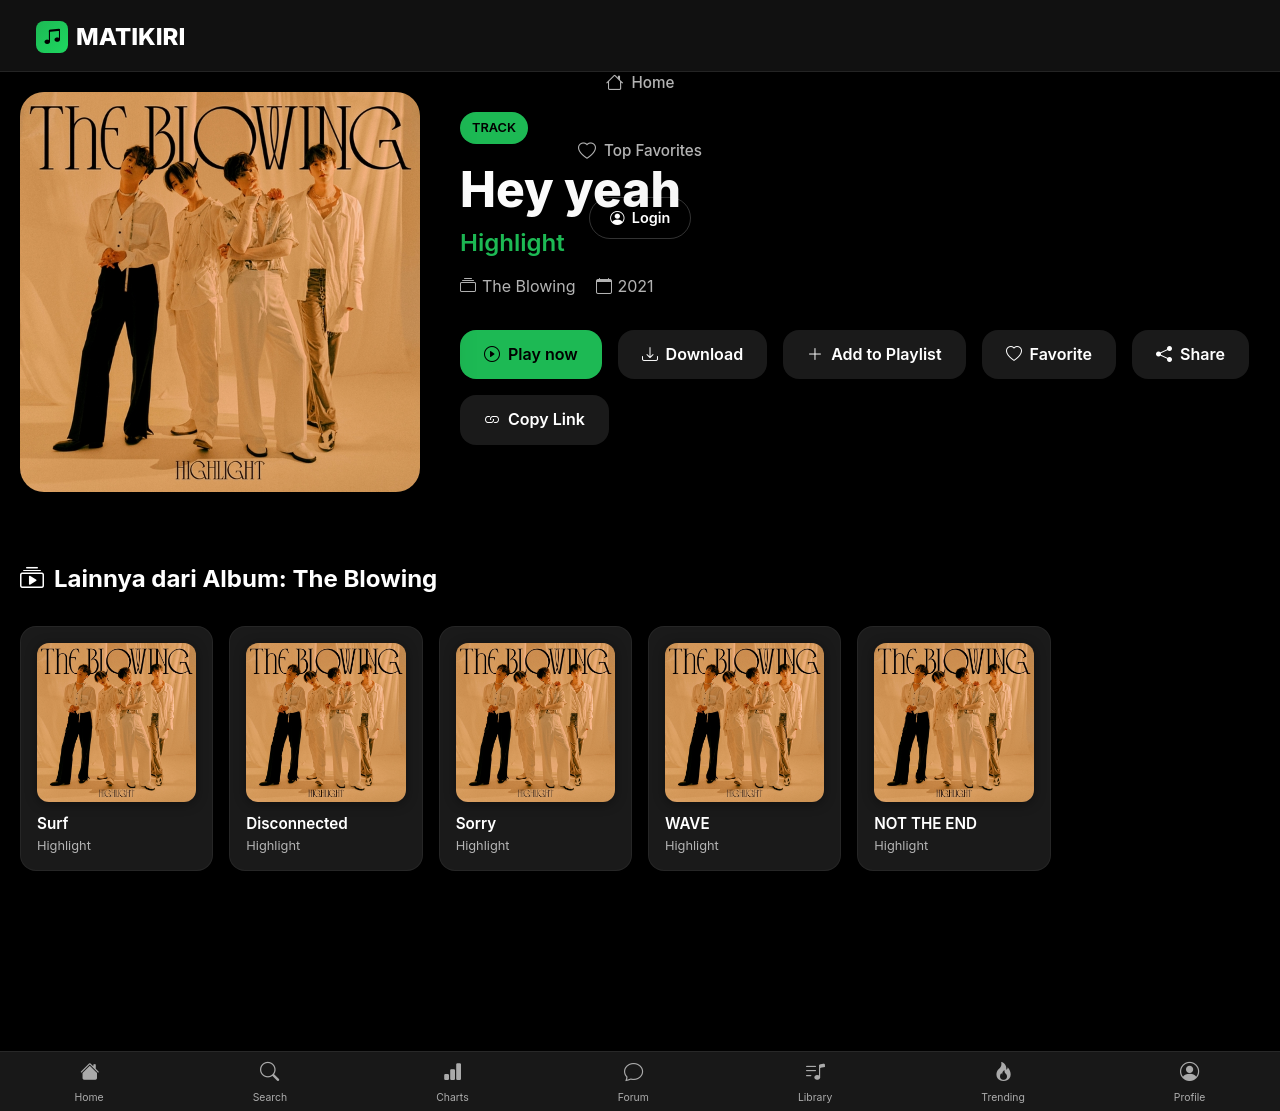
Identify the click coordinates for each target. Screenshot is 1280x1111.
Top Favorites (640, 151)
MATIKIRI (110, 37)
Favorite (1049, 355)
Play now (531, 355)
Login (640, 217)
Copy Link (534, 420)
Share (1190, 355)
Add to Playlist (874, 355)
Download (693, 355)
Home (640, 83)
